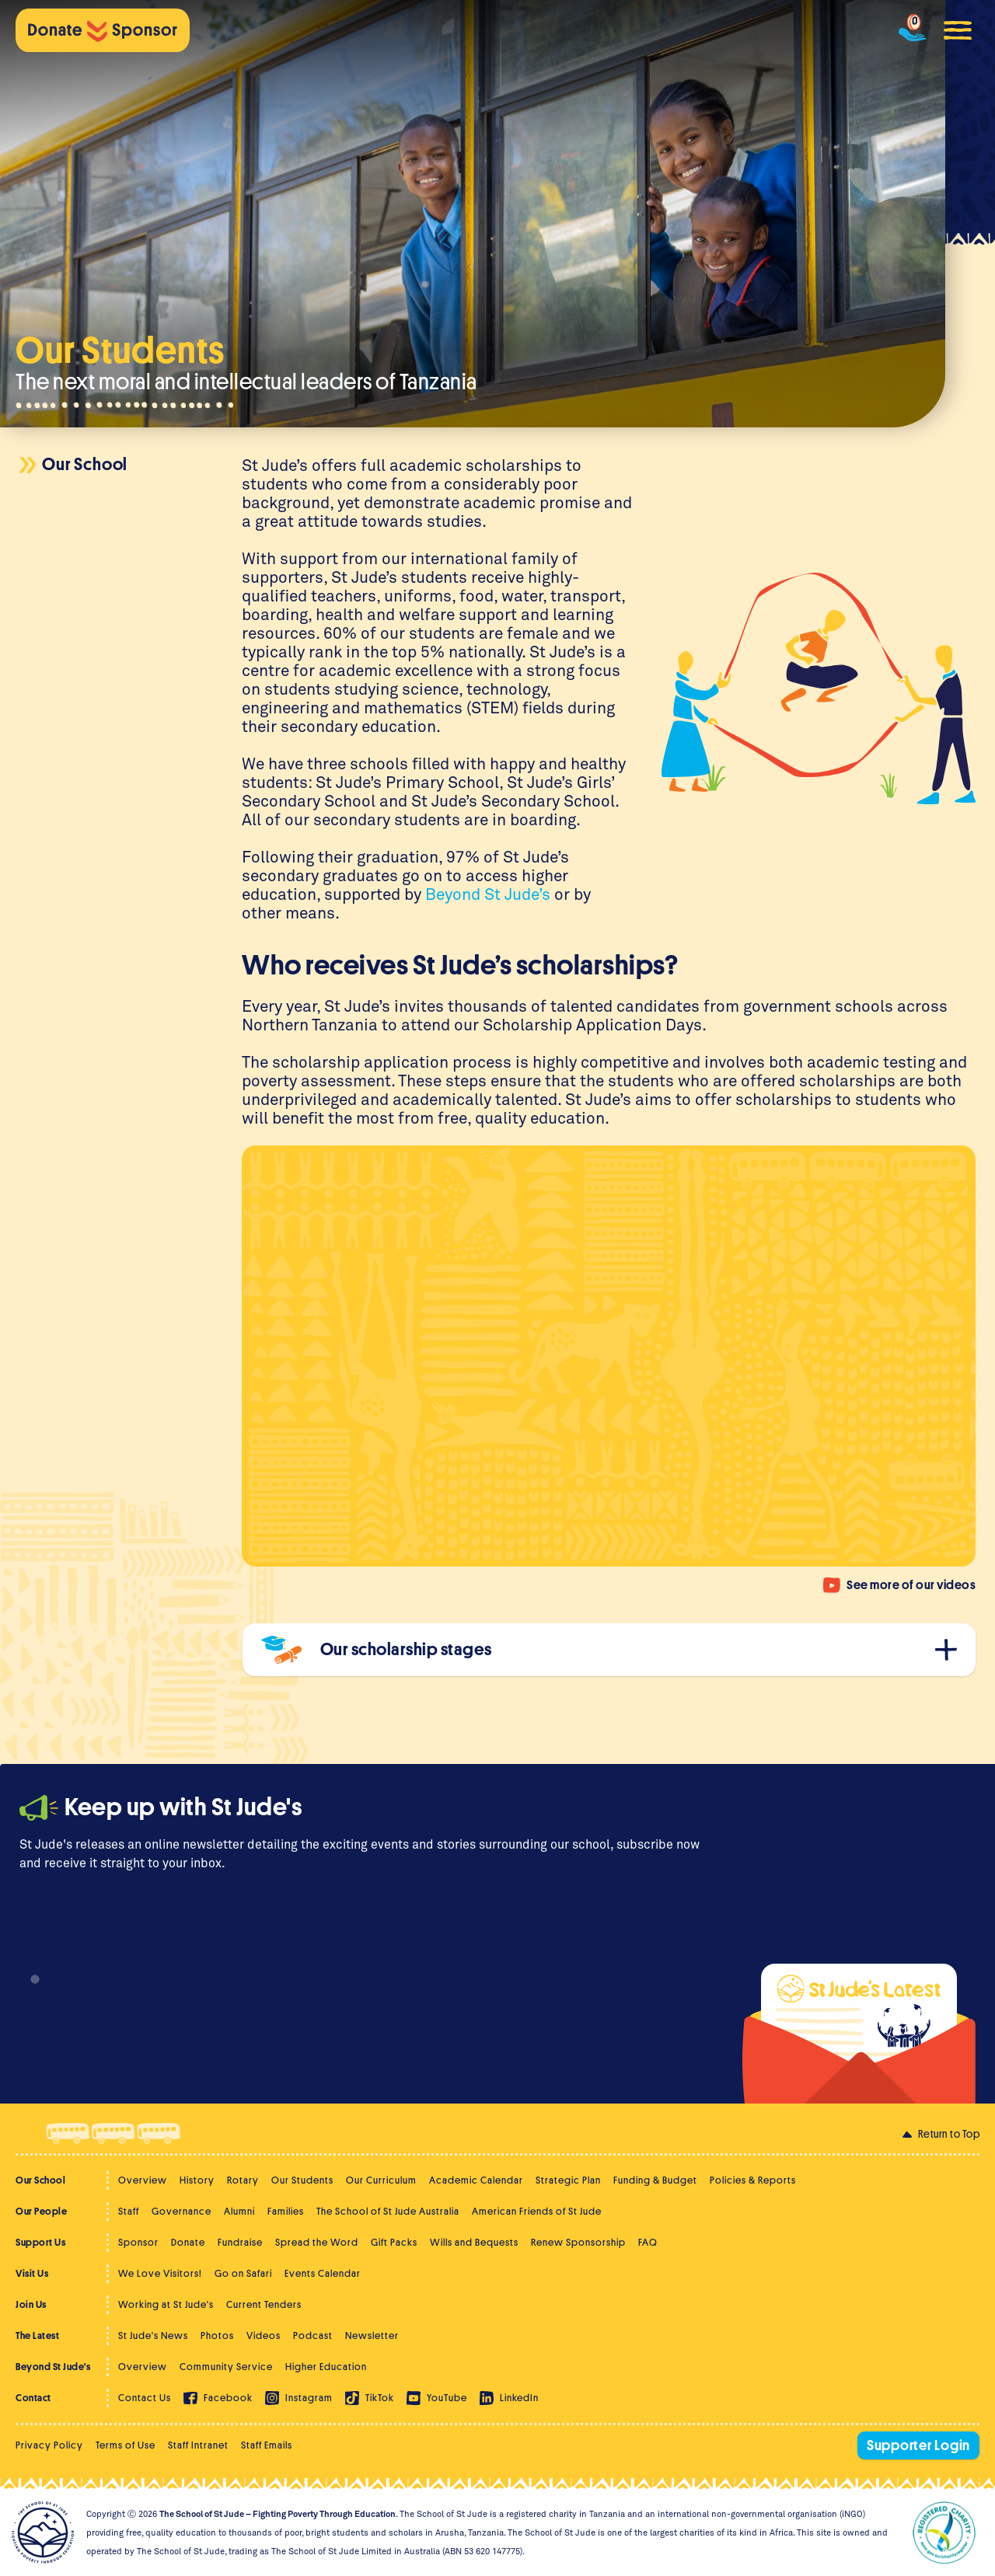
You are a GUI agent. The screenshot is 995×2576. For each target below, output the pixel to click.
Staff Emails (266, 2445)
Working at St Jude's (166, 2304)
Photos (217, 2335)
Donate (188, 2242)
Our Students (302, 2180)
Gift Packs (394, 2242)
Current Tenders (264, 2304)
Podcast (313, 2335)
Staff (128, 2211)
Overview (142, 2180)
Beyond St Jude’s (487, 893)
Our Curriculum (381, 2180)
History (197, 2180)
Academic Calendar (476, 2180)
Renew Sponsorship (578, 2242)
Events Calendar (323, 2273)
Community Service (226, 2367)
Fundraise (240, 2242)
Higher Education (326, 2367)
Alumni (239, 2211)
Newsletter (372, 2335)
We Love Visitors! (160, 2273)
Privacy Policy (49, 2445)
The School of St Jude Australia (387, 2211)
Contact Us (144, 2398)
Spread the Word (316, 2242)
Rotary (243, 2180)
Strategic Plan (568, 2180)
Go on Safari (243, 2273)
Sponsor (138, 2242)
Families (285, 2211)
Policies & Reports (753, 2180)
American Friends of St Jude (537, 2211)
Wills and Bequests (474, 2242)
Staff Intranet (198, 2445)
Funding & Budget (655, 2180)
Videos (263, 2335)
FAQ (648, 2242)
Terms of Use (125, 2445)
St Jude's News (153, 2335)
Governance (181, 2211)
